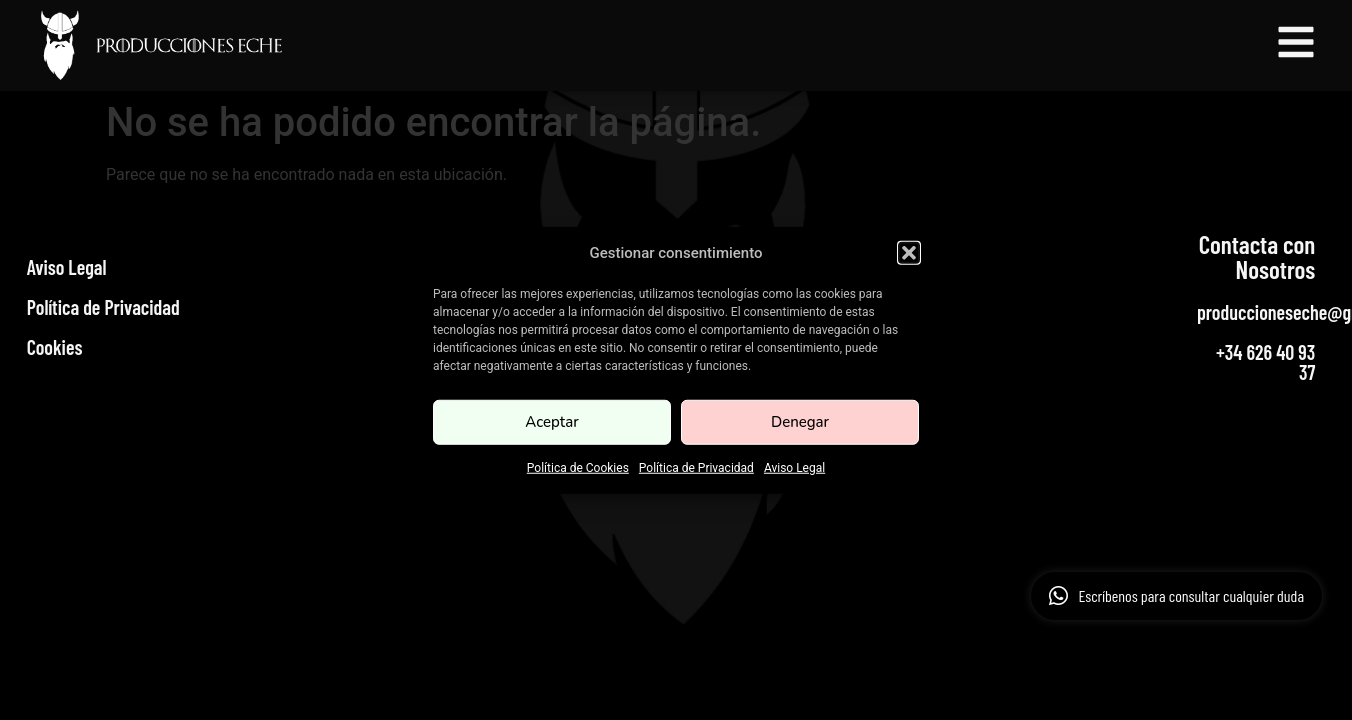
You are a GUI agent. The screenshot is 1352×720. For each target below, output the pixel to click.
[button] (909, 253)
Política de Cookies (578, 467)
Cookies (55, 347)
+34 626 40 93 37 (1265, 362)
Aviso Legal (794, 467)
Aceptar (551, 422)
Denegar (800, 422)
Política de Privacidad (696, 467)
